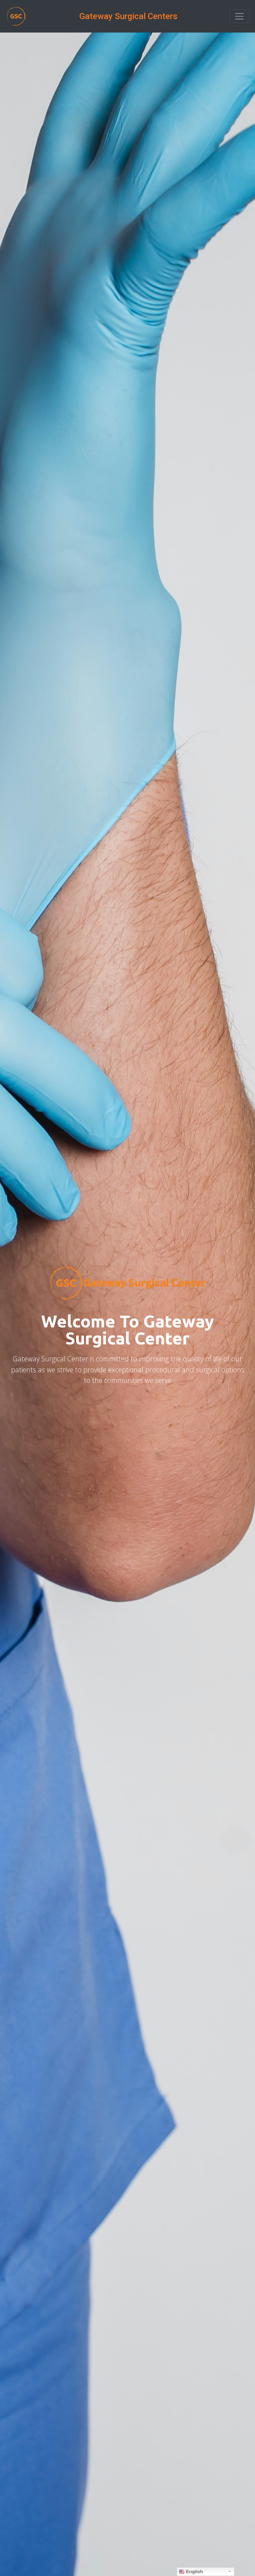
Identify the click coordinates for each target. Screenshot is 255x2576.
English (191, 2572)
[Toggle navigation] (239, 16)
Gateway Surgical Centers (128, 16)
